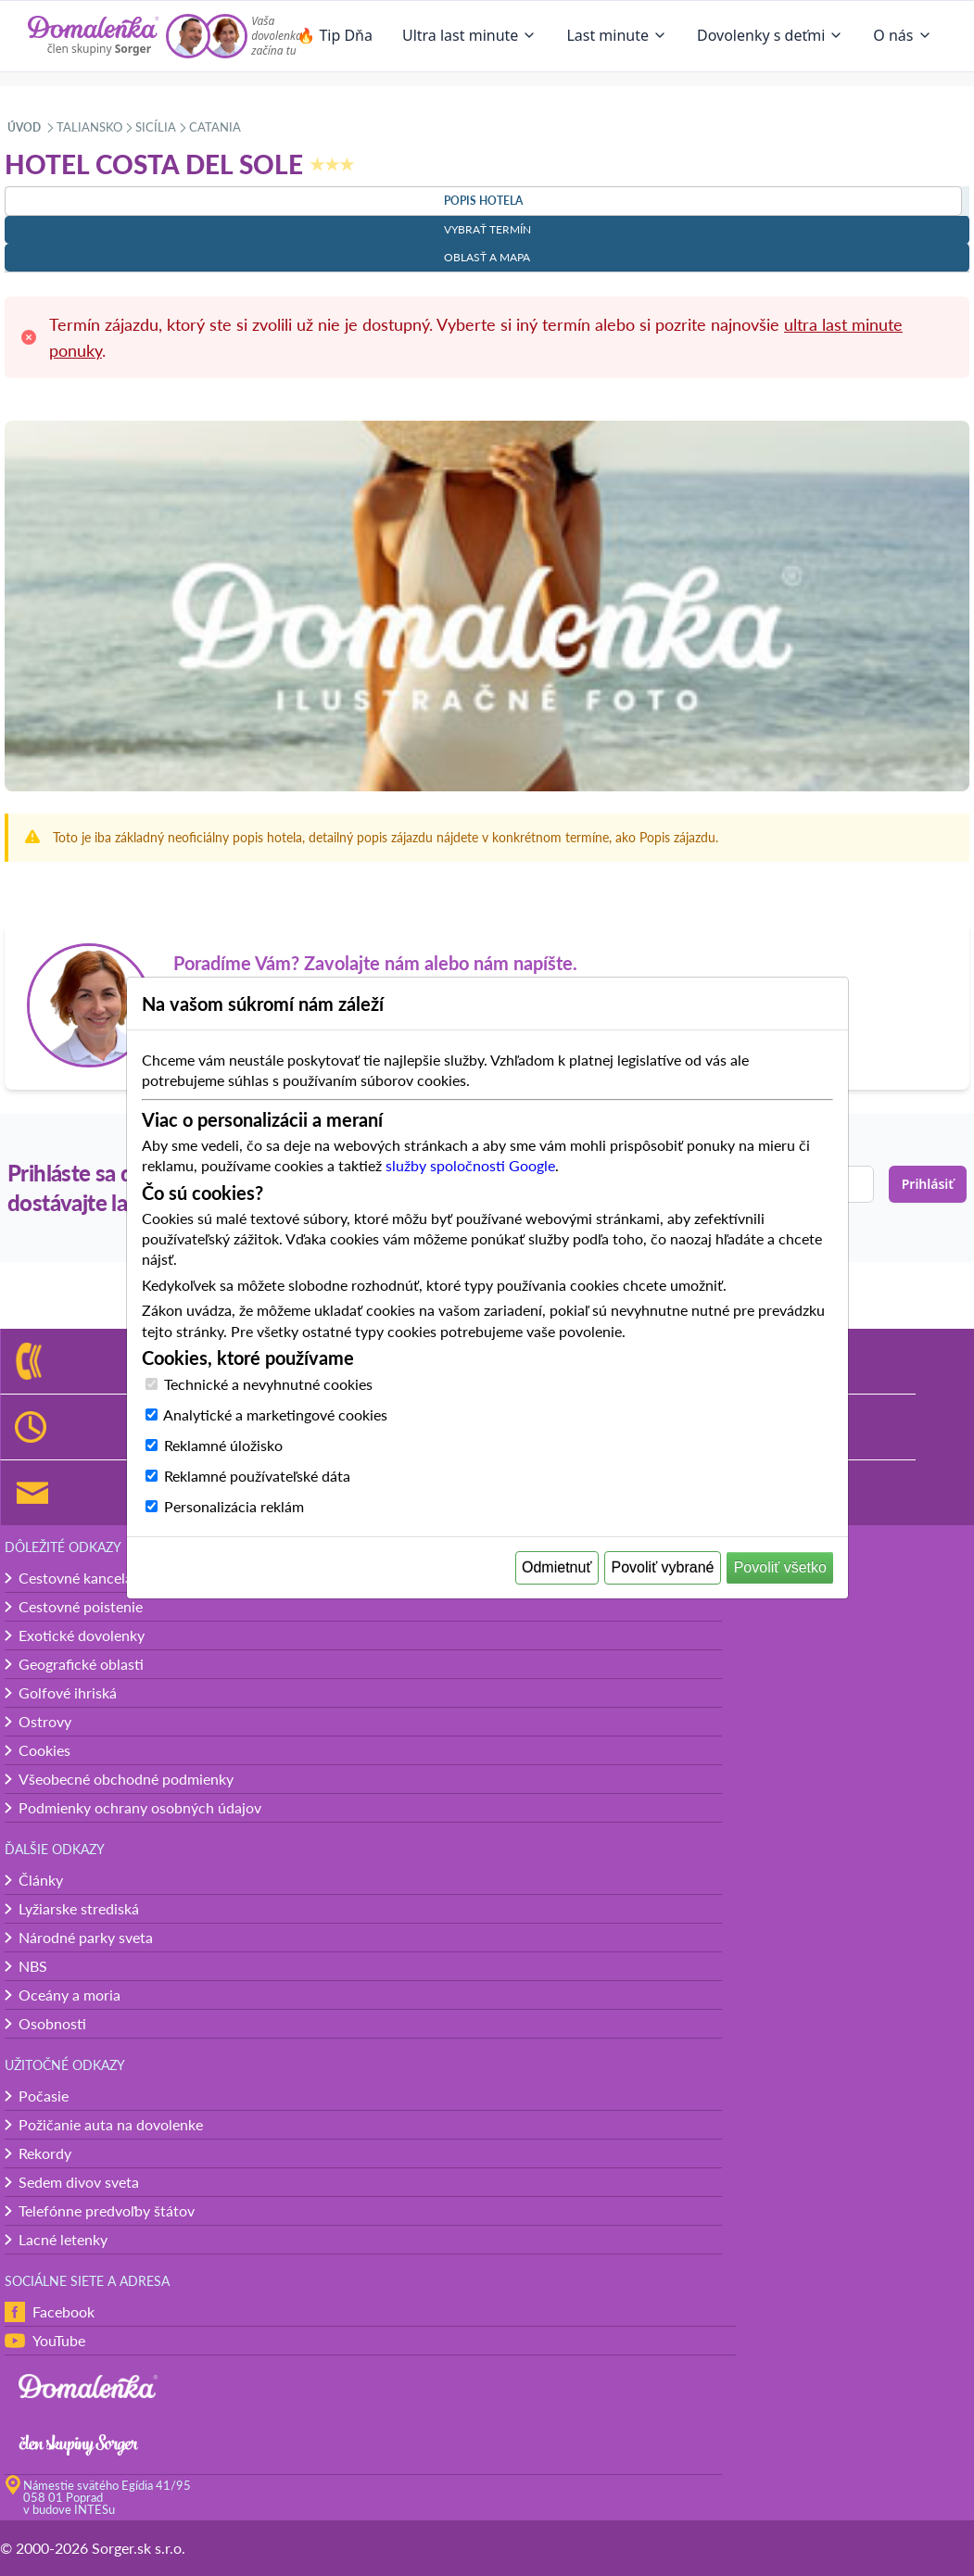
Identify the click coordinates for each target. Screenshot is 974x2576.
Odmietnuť (556, 1567)
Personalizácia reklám (234, 1506)
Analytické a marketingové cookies (275, 1414)
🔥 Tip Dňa (335, 35)
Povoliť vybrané (663, 1567)
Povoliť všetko (780, 1567)
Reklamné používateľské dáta (257, 1475)
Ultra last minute (469, 35)
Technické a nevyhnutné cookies (268, 1384)
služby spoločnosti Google (470, 1165)
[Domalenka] (93, 36)
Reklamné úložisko (223, 1445)
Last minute (616, 35)
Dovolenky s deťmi (770, 35)
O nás (902, 35)
